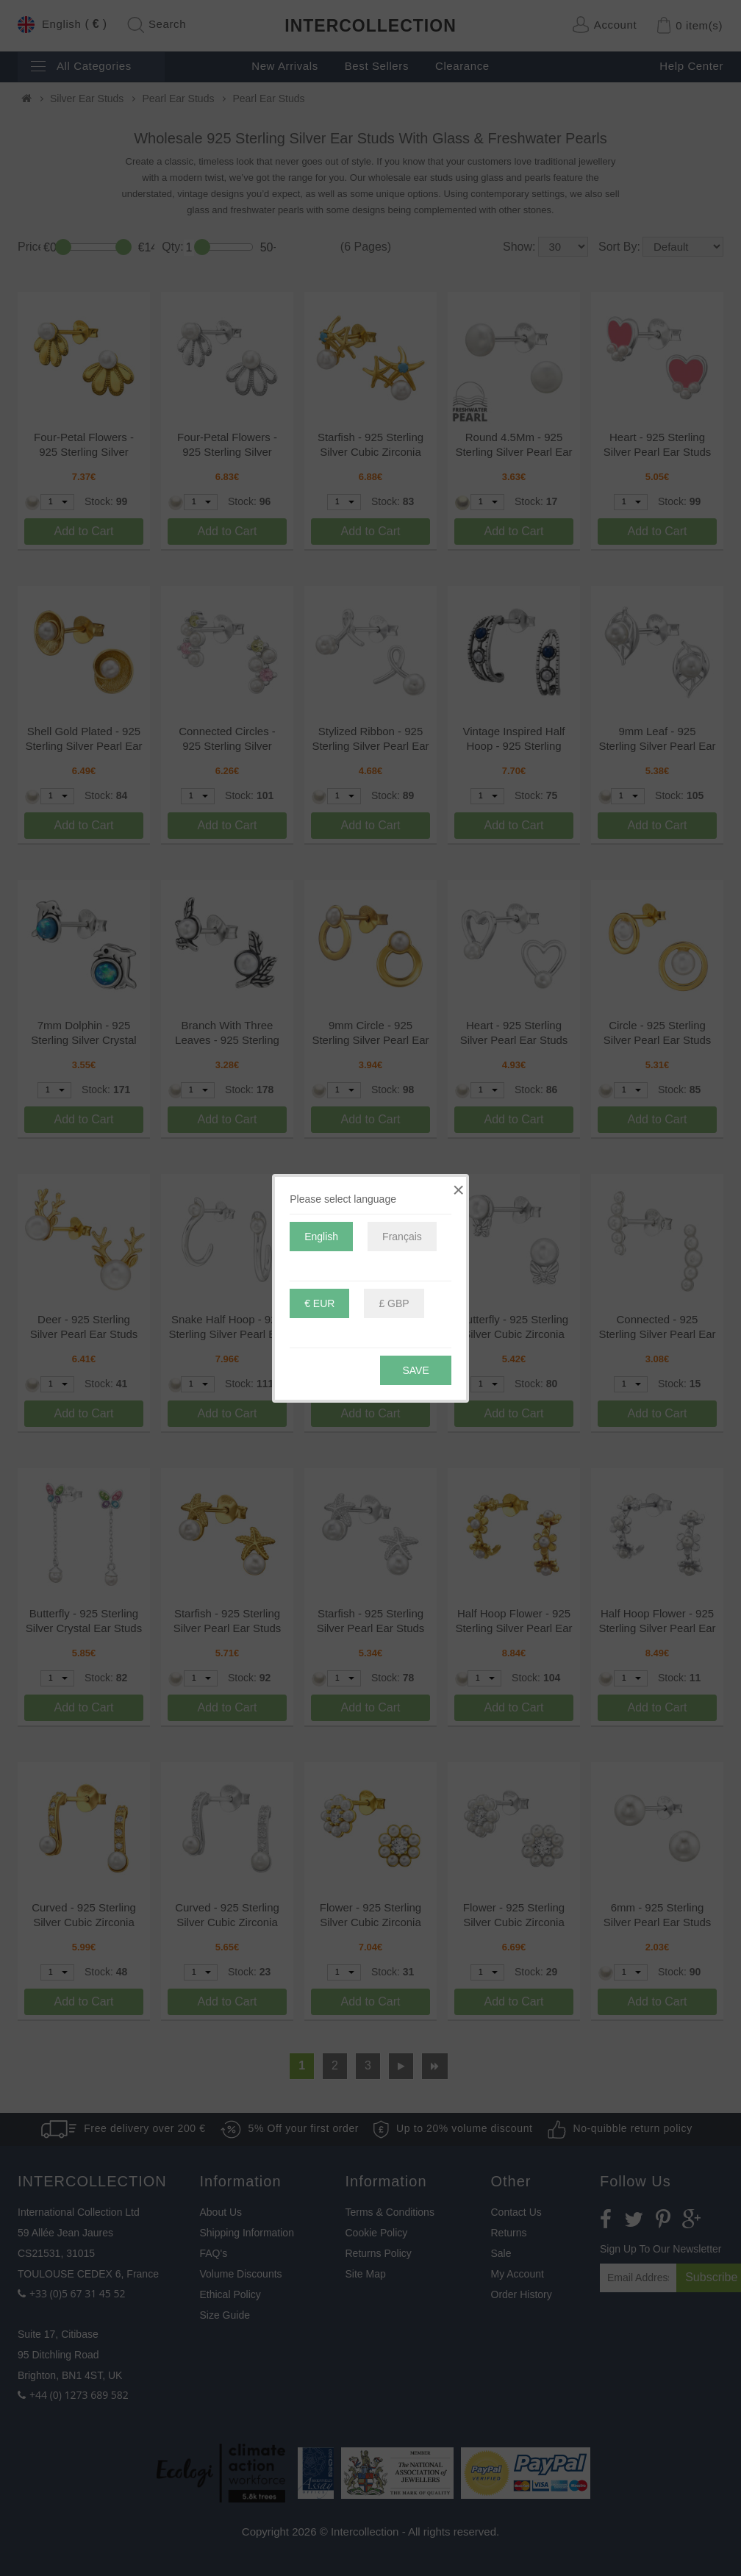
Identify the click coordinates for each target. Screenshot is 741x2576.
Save (415, 1370)
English (321, 1236)
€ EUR (319, 1303)
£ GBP (394, 1303)
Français (402, 1236)
